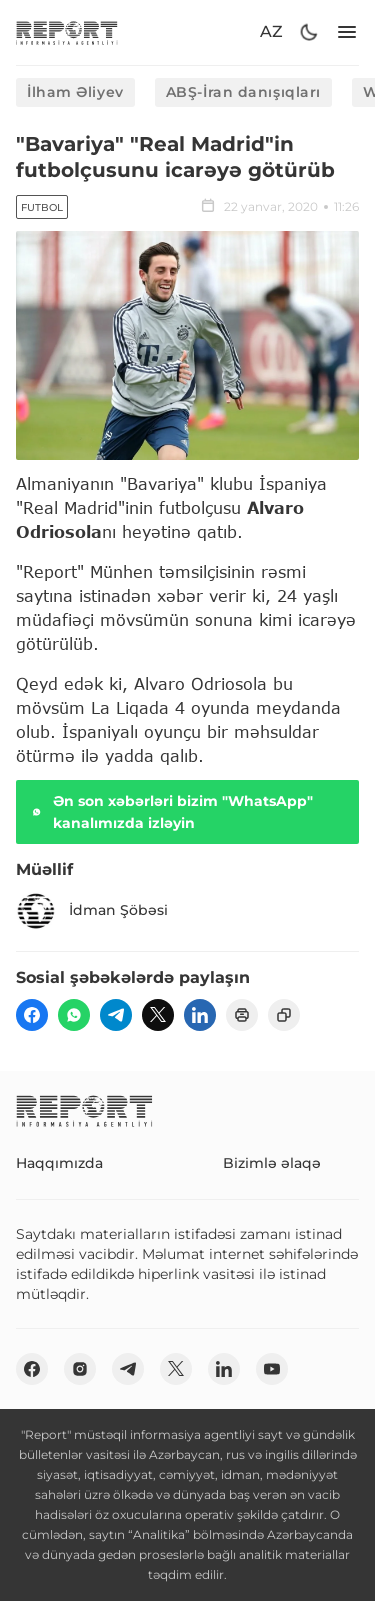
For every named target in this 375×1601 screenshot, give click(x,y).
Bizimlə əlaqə (272, 1163)
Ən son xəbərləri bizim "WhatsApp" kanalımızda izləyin (170, 812)
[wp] (74, 1015)
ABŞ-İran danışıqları (243, 92)
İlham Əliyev (75, 92)
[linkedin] (200, 1015)
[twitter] (158, 1015)
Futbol (42, 207)
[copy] (284, 1015)
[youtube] (272, 1369)
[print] (242, 1015)
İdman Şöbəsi (92, 911)
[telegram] (116, 1015)
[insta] (80, 1369)
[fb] (32, 1015)
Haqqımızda (59, 1163)
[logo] (67, 32)
